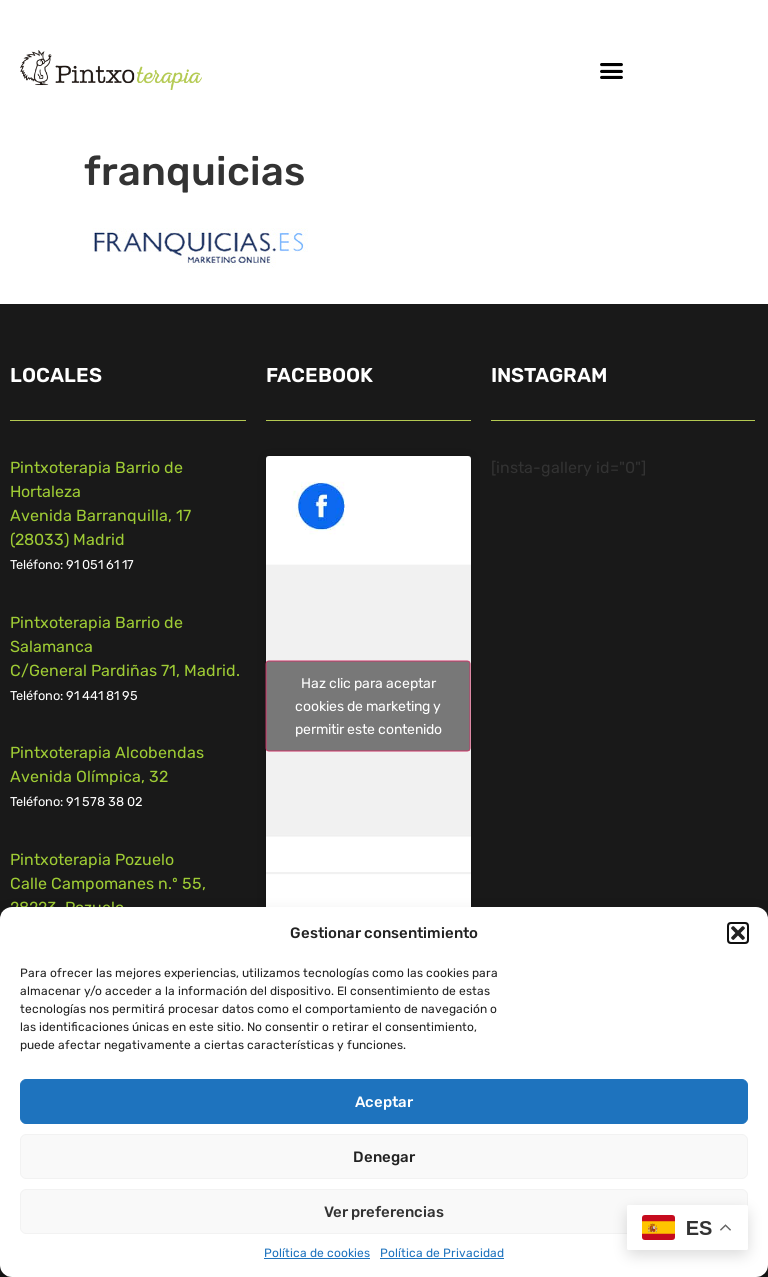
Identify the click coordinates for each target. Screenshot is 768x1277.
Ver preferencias (384, 1212)
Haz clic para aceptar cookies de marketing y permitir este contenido (368, 706)
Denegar (384, 1157)
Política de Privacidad (442, 1253)
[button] (738, 933)
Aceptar (384, 1102)
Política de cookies (317, 1253)
